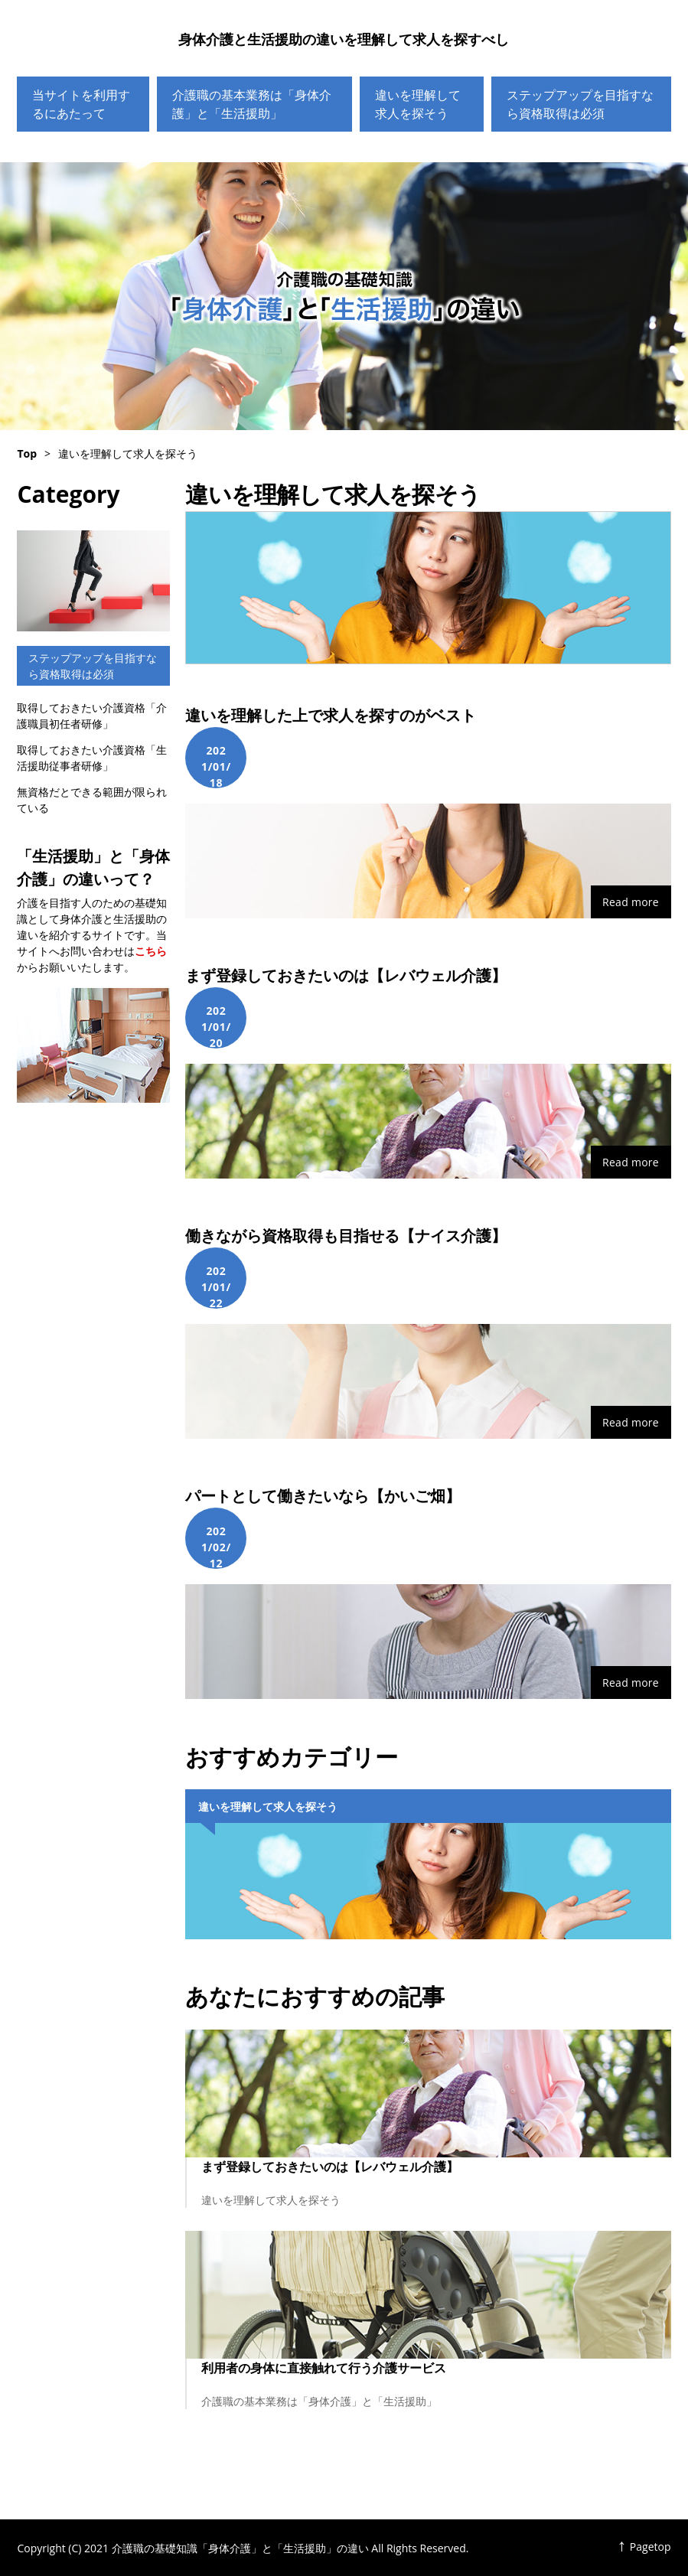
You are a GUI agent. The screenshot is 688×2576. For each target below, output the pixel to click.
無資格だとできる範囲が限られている (92, 799)
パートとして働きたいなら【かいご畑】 (323, 1495)
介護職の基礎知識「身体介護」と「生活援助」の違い (344, 296)
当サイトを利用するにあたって (81, 104)
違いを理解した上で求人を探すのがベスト (330, 715)
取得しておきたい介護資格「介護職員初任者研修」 (92, 715)
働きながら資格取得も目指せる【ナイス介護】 (346, 1235)
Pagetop (650, 2547)
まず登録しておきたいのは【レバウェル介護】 (346, 975)
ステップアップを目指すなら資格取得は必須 (580, 104)
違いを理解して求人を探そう (418, 104)
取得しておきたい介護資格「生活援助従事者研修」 (92, 757)
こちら (151, 951)
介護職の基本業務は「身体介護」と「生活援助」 (251, 104)
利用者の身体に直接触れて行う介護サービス (323, 2367)
